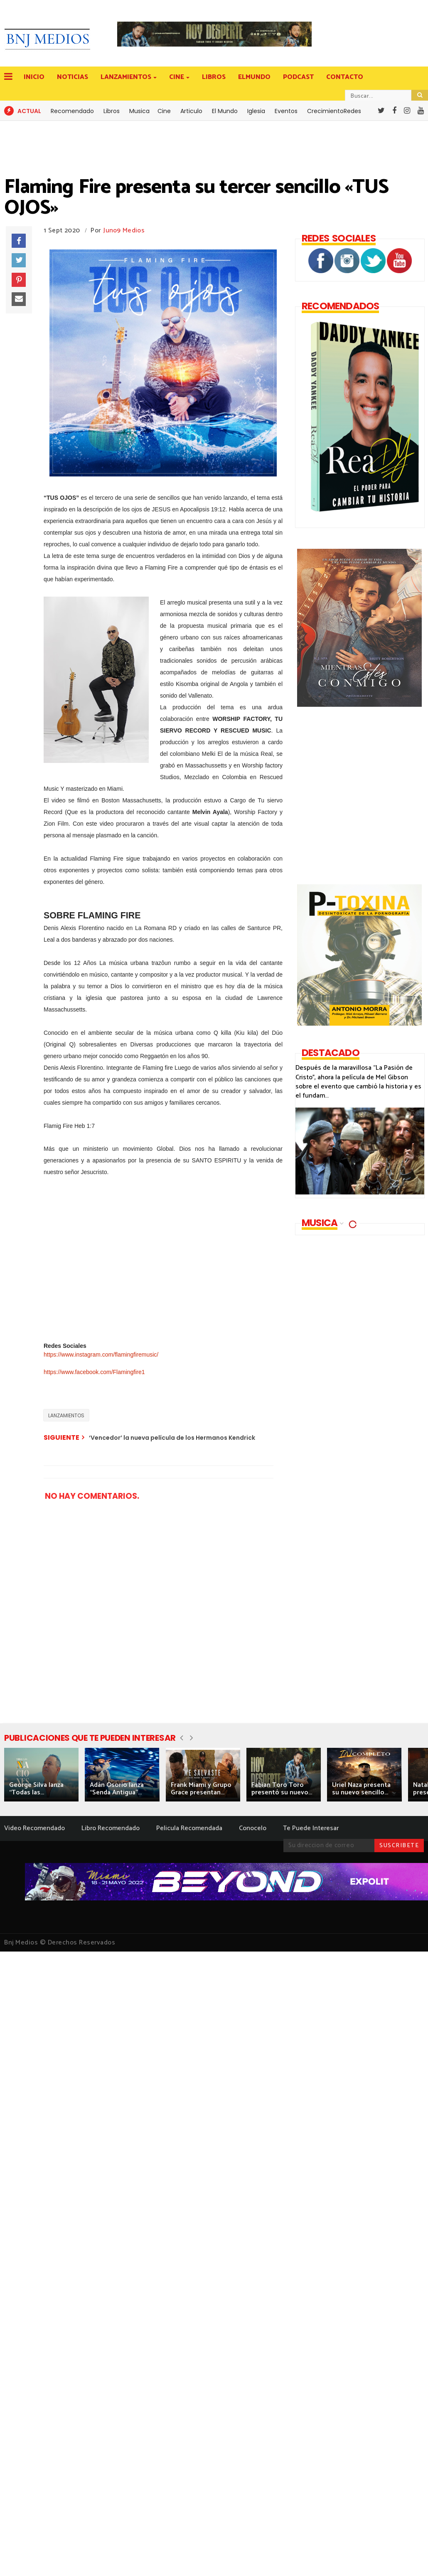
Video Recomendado (34, 1828)
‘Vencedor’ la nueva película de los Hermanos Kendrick (172, 1438)
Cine (164, 111)
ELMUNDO (254, 77)
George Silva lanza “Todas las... (36, 1788)
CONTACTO (344, 77)
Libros (111, 111)
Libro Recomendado (110, 1828)
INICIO (34, 77)
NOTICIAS (72, 77)
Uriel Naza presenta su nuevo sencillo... (361, 1788)
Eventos (286, 111)
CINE (177, 77)
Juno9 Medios (124, 230)
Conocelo (252, 1828)
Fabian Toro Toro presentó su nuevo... (281, 1788)
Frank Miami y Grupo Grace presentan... (201, 1788)
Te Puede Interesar (311, 1828)
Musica (139, 111)
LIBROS (214, 77)
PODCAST (298, 77)
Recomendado (72, 111)
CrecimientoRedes (334, 111)
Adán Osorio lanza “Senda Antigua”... (117, 1788)
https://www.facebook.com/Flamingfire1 (94, 1372)
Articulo (191, 111)
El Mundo (225, 111)
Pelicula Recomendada (189, 1828)
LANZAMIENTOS (127, 77)
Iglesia (256, 111)
